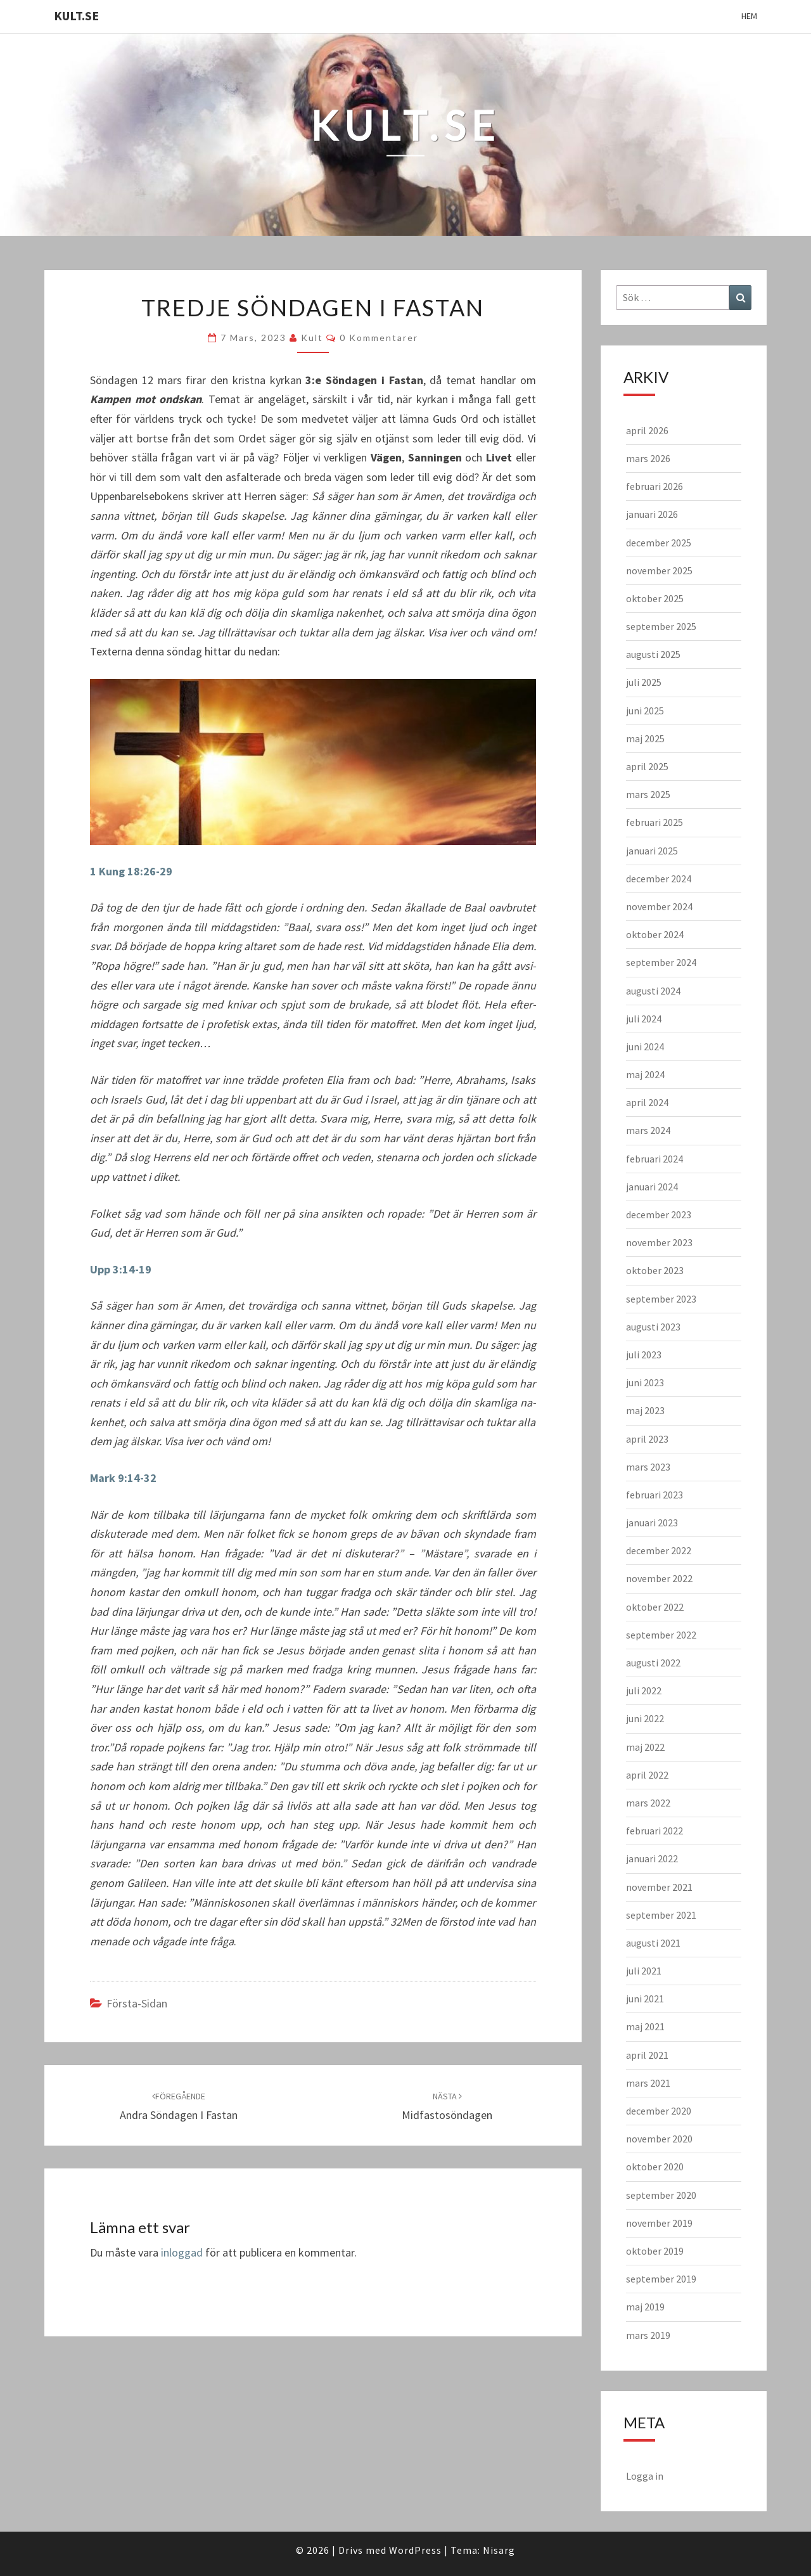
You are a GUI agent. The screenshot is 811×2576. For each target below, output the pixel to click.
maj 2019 (645, 2306)
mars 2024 (648, 1130)
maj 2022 (645, 1747)
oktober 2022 (655, 1606)
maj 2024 (645, 1074)
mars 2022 (648, 1802)
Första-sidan (136, 2003)
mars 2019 (648, 2335)
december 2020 (658, 2110)
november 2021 (659, 1887)
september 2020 (661, 2195)
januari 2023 (652, 1522)
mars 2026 (648, 458)
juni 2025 (645, 710)
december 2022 (658, 1550)
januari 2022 (652, 1858)
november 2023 (659, 1242)
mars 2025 (648, 794)
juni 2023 (645, 1382)
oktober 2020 (655, 2166)
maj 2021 (645, 2026)
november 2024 (659, 906)
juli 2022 (643, 1690)
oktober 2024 (655, 934)
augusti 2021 (653, 1942)
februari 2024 (654, 1158)
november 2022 (659, 1578)
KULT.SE (76, 15)
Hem (749, 16)
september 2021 (661, 1915)
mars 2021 (648, 2083)
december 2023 (658, 1214)
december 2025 (658, 542)
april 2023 (647, 1439)
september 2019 (661, 2278)
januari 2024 (652, 1186)
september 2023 (661, 1298)
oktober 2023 (655, 1270)
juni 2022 (645, 1718)
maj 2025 (645, 738)
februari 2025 (654, 822)
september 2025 (661, 626)
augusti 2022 (653, 1662)
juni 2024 (645, 1046)
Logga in (644, 2476)
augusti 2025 (653, 654)
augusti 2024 (653, 990)
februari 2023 (654, 1494)
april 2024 (647, 1102)
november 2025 (659, 570)
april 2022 (647, 1774)
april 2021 (647, 2055)
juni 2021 (645, 1998)
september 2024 (661, 962)
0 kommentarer (379, 337)
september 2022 (661, 1634)
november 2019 (659, 2223)
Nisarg (499, 2550)
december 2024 (658, 878)
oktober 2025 (655, 598)
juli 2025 (643, 682)
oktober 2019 (655, 2250)
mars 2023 (648, 1466)
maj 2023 (645, 1410)
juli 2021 (643, 1970)
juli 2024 (643, 1018)
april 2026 (647, 430)
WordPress (415, 2550)
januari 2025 (652, 850)
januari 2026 (652, 514)
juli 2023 (643, 1354)
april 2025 (647, 766)
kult (312, 337)
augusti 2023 (653, 1326)
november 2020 (659, 2138)
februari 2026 (654, 486)
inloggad (182, 2252)
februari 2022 (654, 1830)
